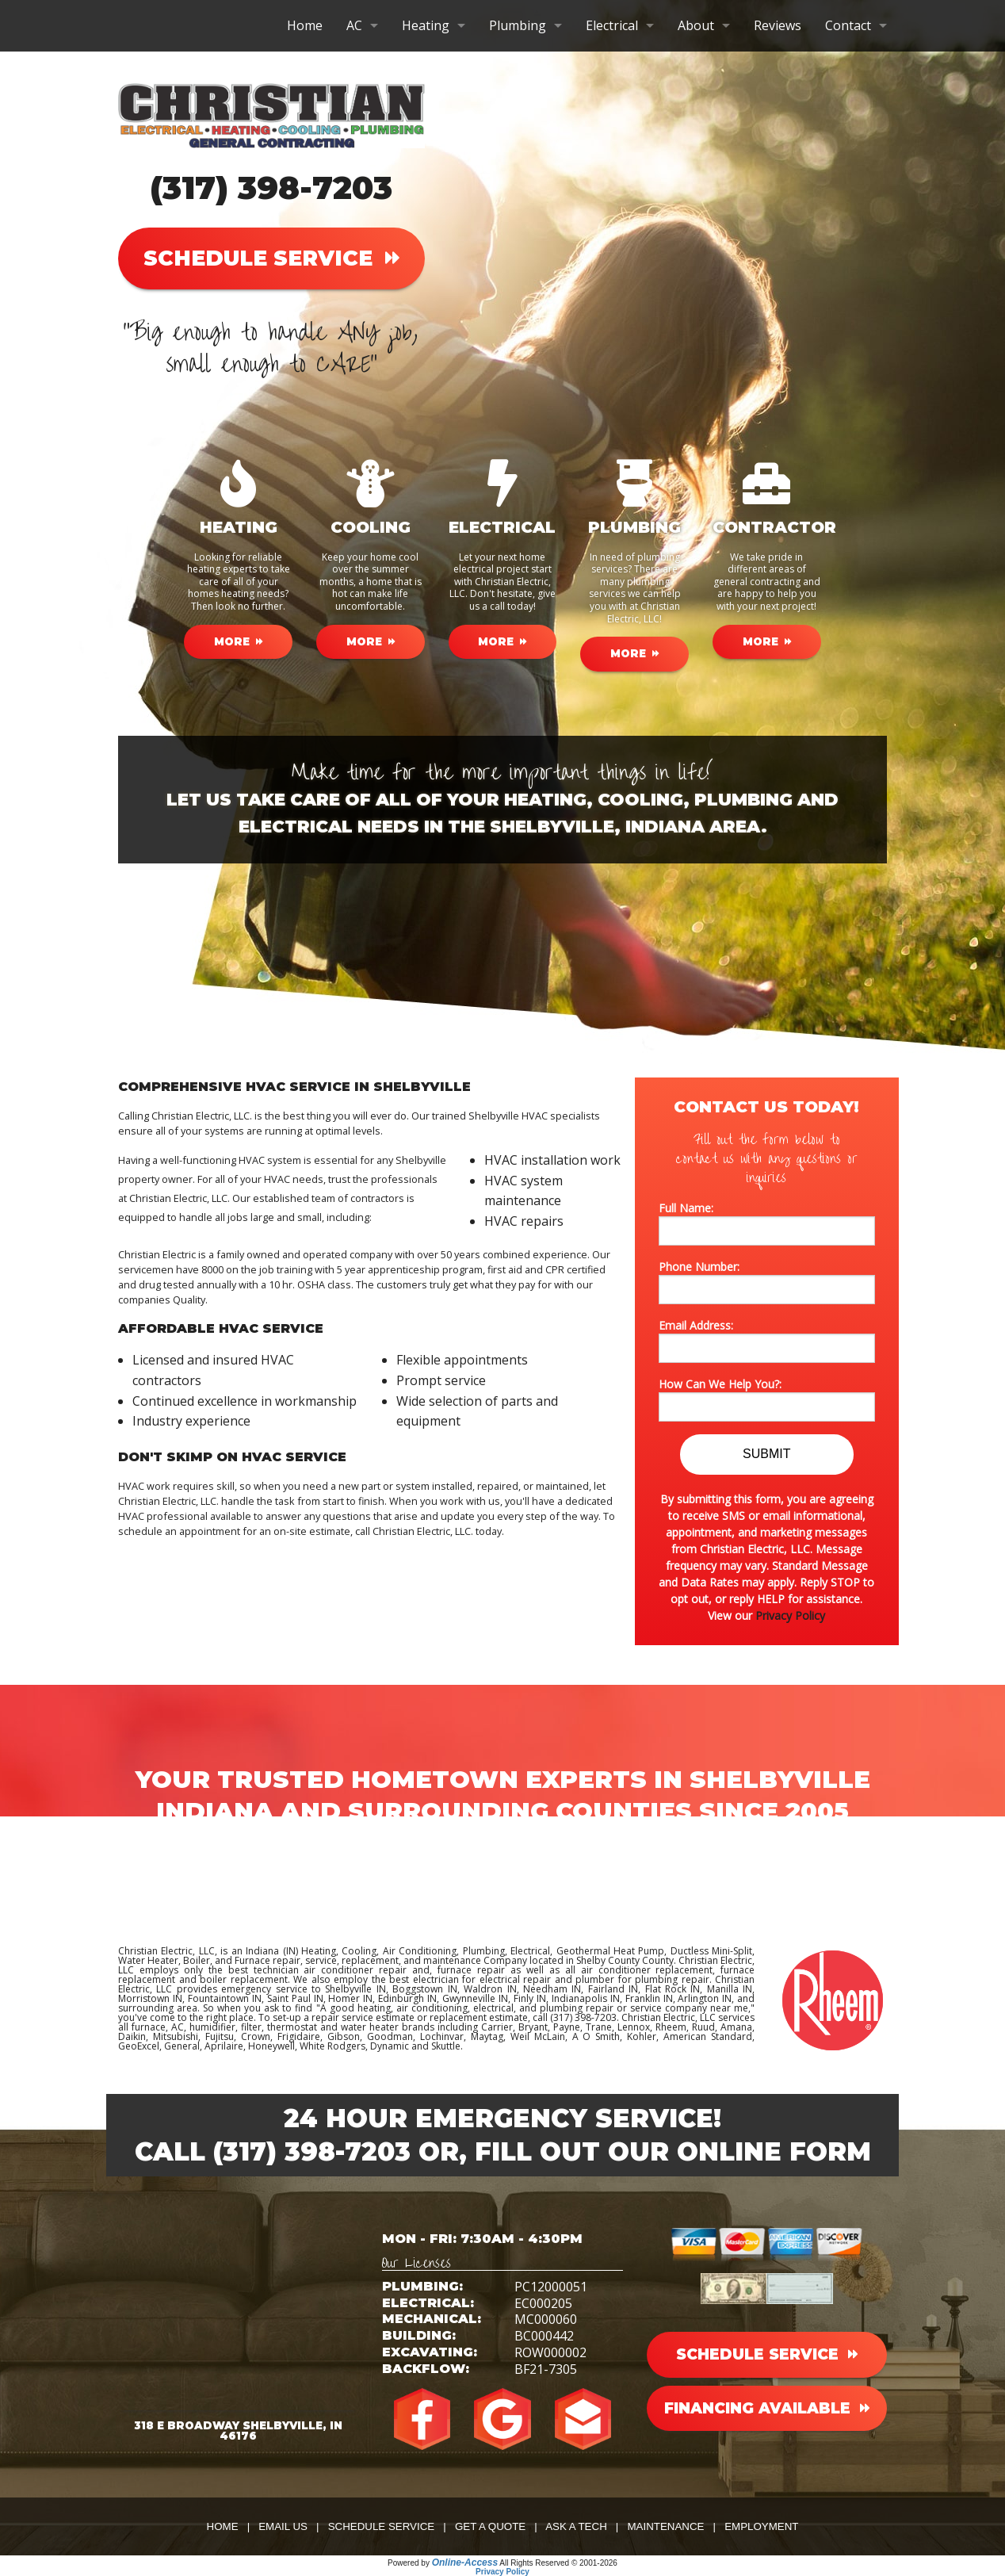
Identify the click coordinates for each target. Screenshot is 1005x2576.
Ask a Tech (576, 2526)
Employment (761, 2526)
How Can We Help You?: (767, 1399)
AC (354, 25)
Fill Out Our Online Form (673, 2151)
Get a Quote (490, 2526)
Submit (766, 1453)
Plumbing (517, 25)
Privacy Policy (790, 1615)
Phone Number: (767, 1281)
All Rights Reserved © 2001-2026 (558, 2563)
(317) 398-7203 (271, 187)
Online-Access (465, 2562)
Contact (848, 25)
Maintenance (665, 2526)
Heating (425, 25)
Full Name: (767, 1223)
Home (305, 25)
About (696, 25)
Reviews (777, 25)
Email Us (283, 2526)
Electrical (612, 25)
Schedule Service (381, 2526)
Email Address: (767, 1340)
